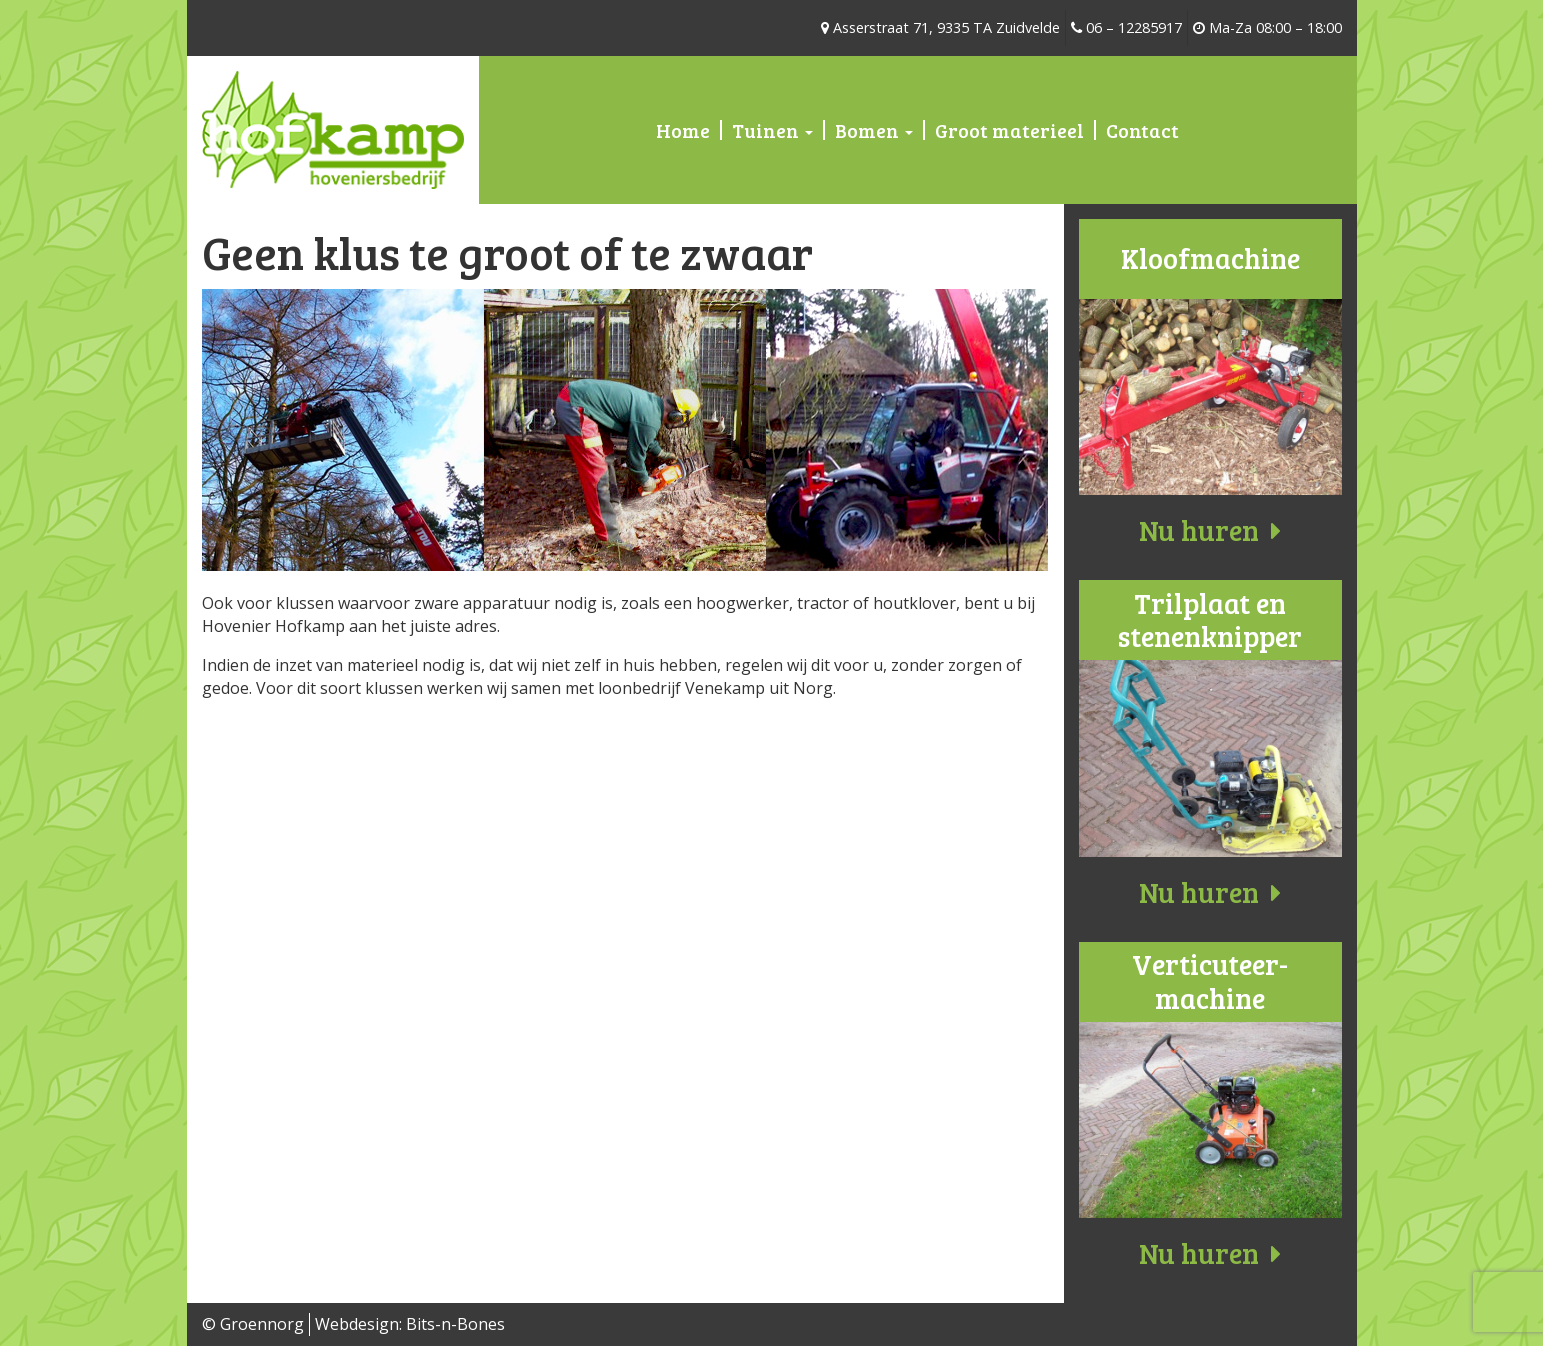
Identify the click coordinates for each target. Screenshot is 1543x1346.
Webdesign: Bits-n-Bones (410, 1324)
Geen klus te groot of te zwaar (507, 251)
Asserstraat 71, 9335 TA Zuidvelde (940, 27)
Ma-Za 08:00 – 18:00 (1267, 27)
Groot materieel (1009, 130)
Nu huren (1210, 530)
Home (683, 130)
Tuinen (772, 130)
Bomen (874, 130)
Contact (1142, 130)
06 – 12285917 (1126, 27)
